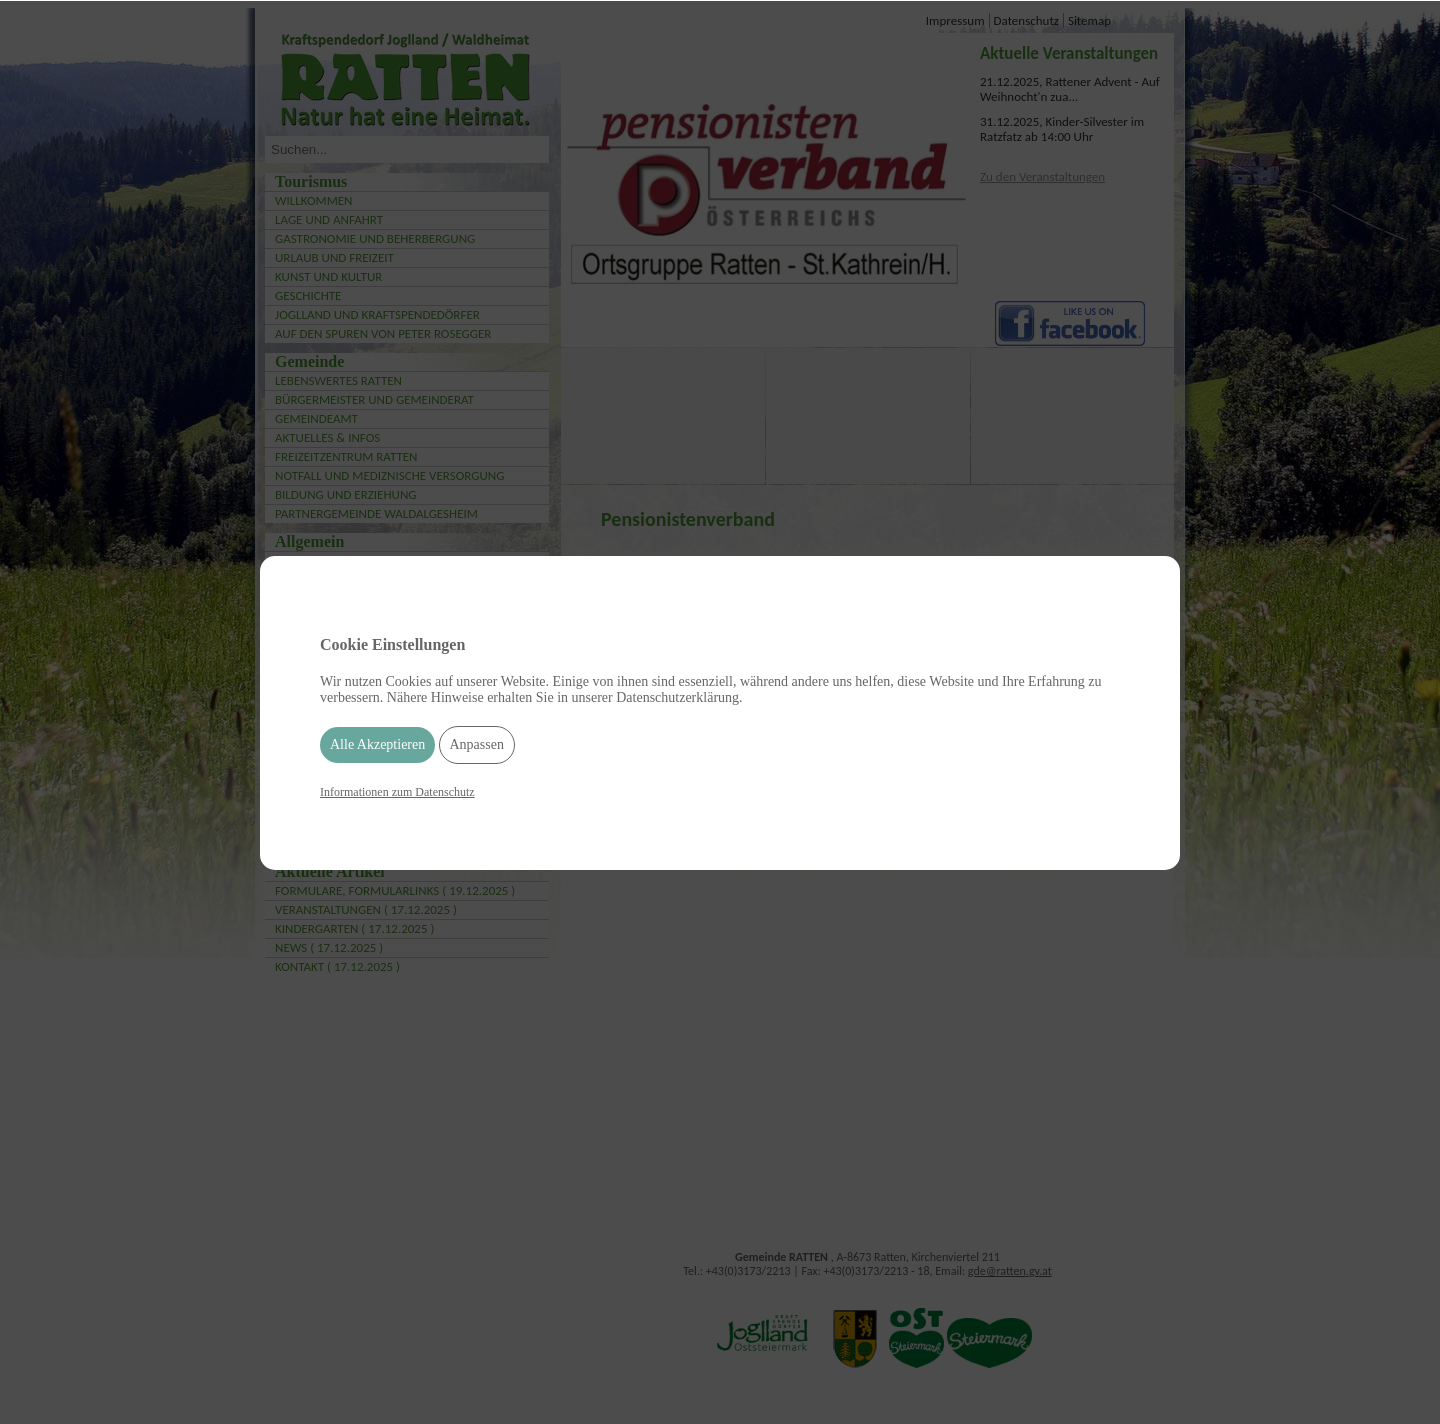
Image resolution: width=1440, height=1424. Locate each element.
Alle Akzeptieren (377, 744)
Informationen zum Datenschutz (397, 792)
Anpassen (477, 744)
